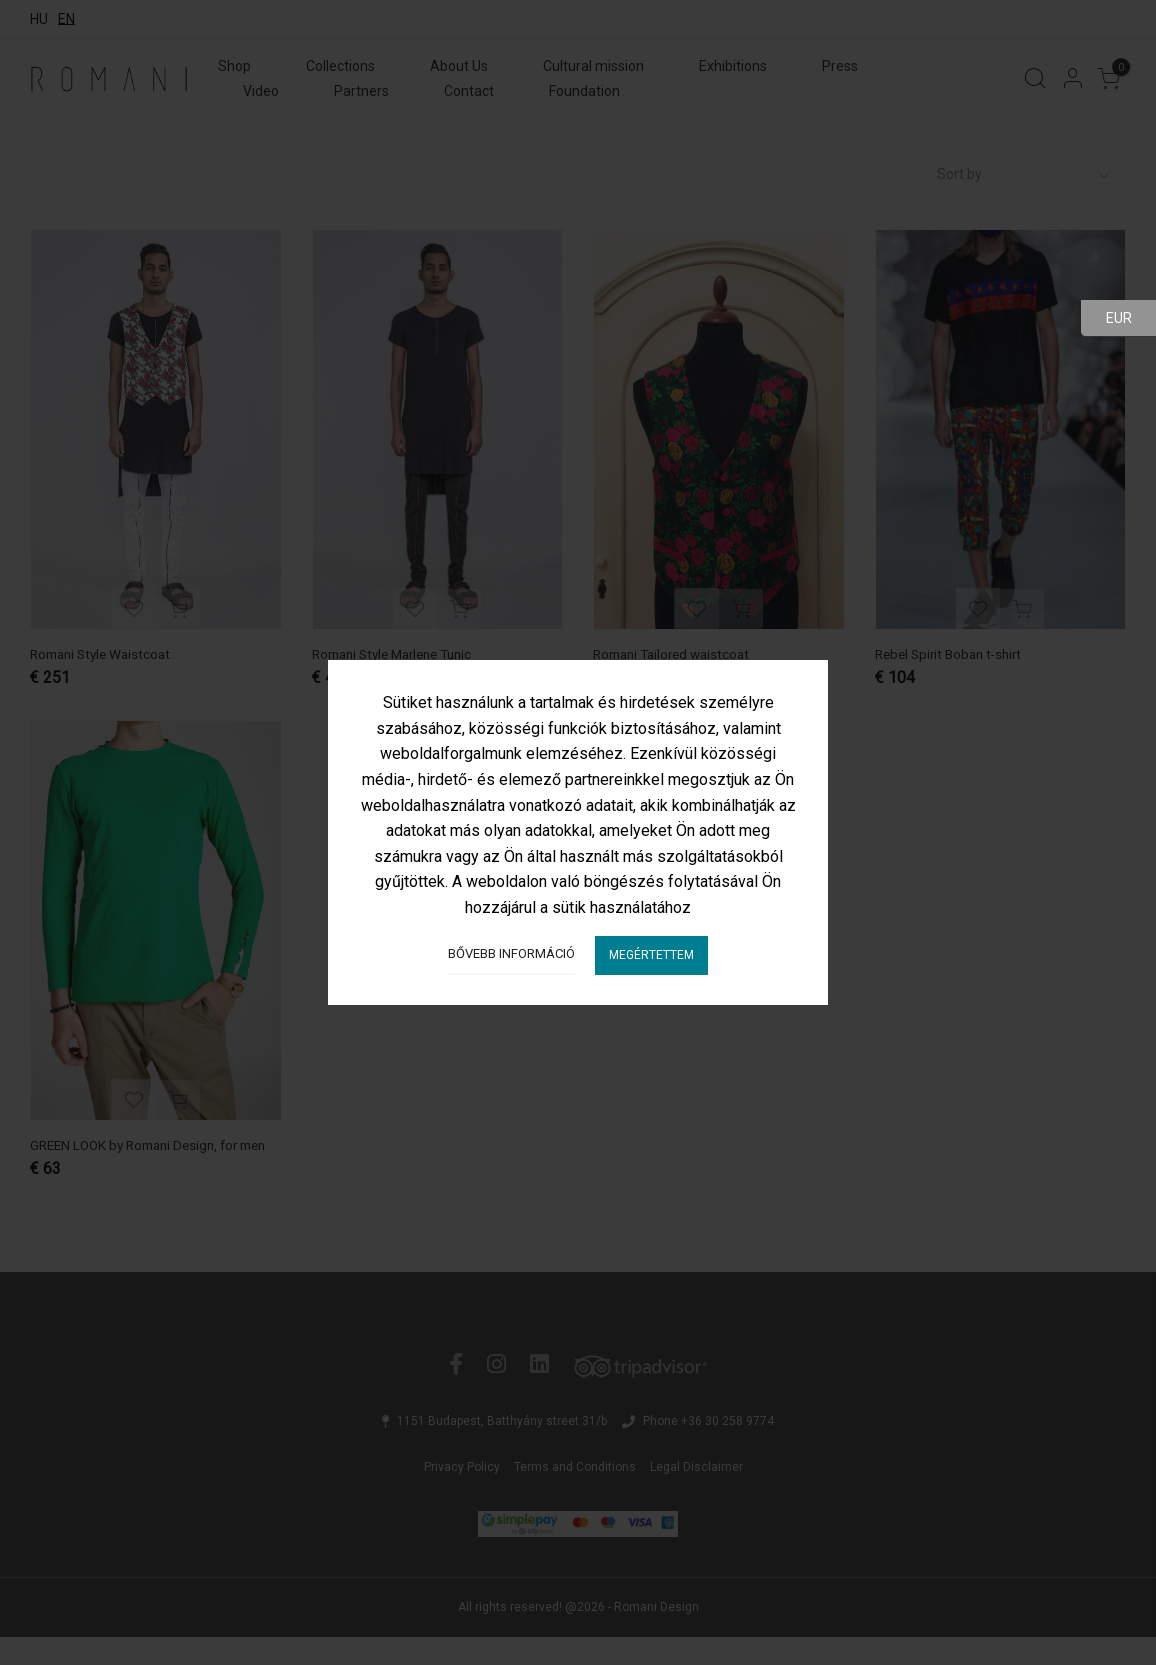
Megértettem (651, 955)
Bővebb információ (511, 953)
